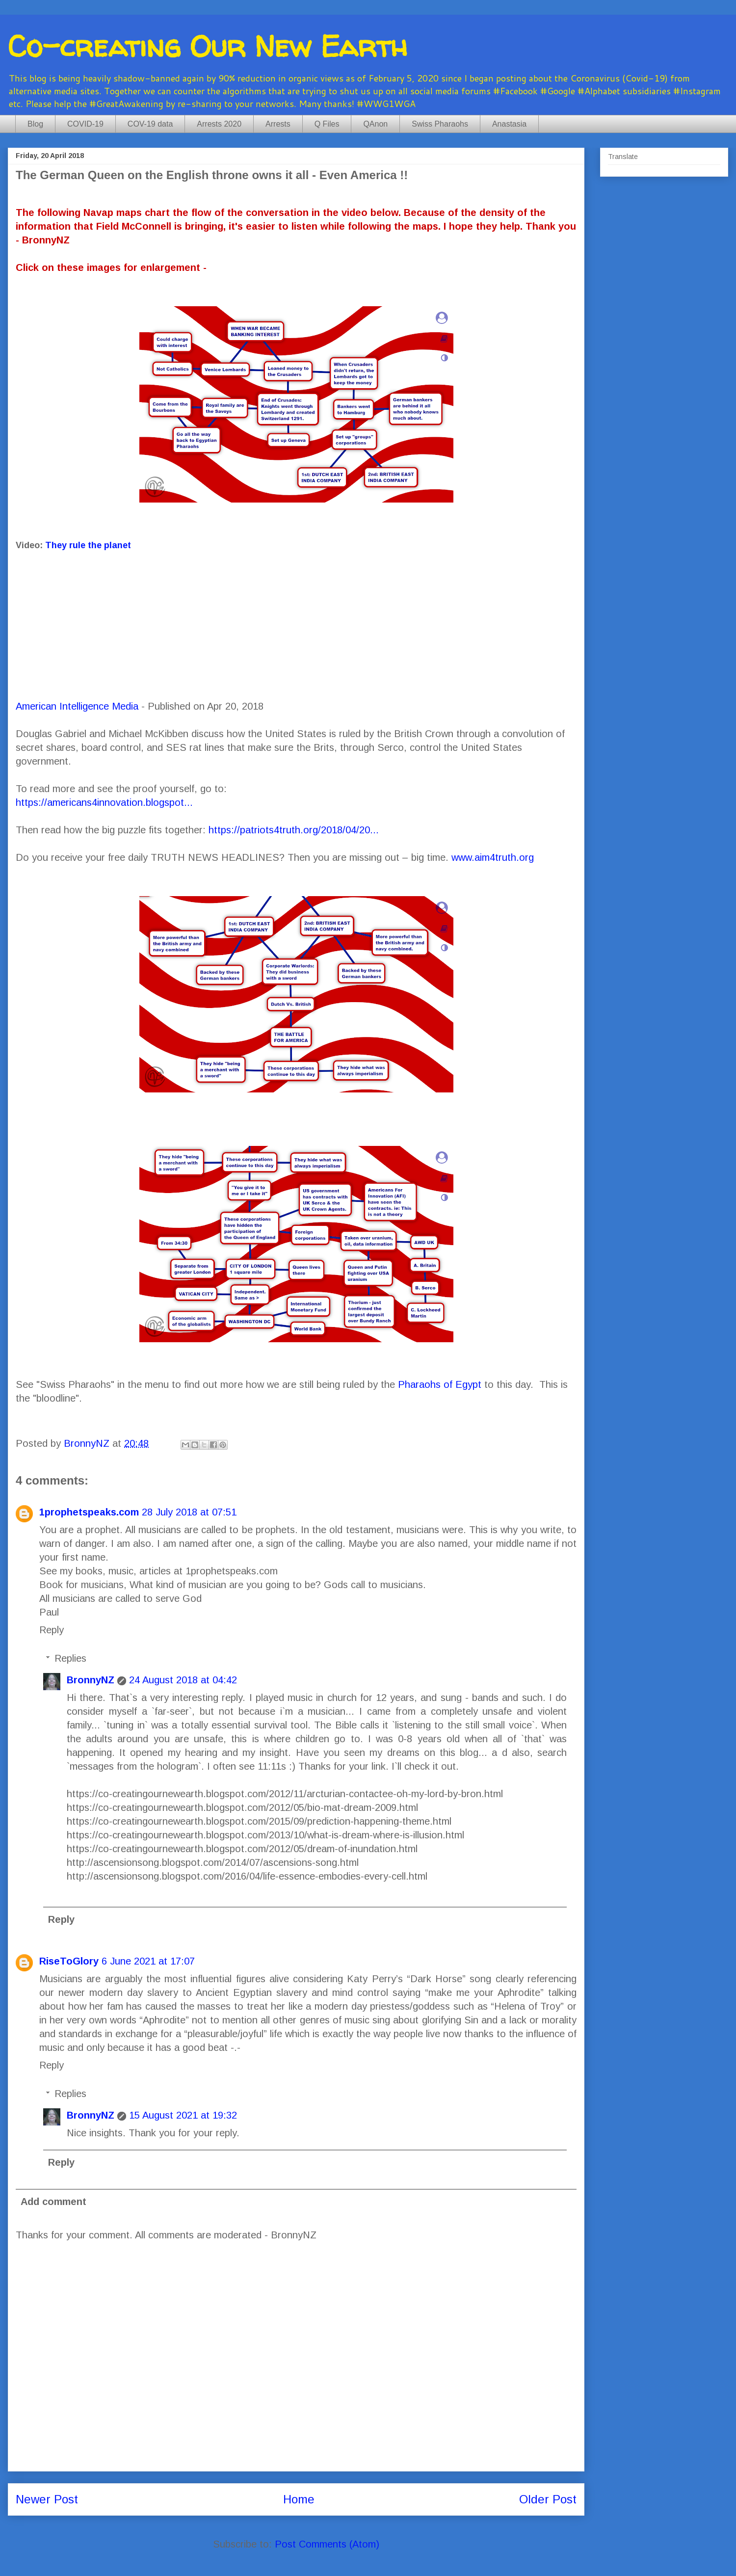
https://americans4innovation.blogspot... (104, 802)
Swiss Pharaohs (440, 124)
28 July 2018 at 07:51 (189, 1512)
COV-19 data (150, 124)
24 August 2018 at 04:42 (183, 1679)
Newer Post (47, 2499)
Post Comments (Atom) (327, 2544)
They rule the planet (88, 545)
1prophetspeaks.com (89, 1512)
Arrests (277, 124)
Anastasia (509, 124)
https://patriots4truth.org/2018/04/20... (294, 829)
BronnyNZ (90, 1679)
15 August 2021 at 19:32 (183, 2115)
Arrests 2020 (219, 124)
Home (299, 2499)
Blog (35, 124)
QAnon (375, 124)
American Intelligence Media (77, 706)
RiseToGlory (69, 1961)
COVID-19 (85, 124)
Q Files (327, 124)
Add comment (53, 2201)
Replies (70, 1658)
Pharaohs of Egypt (439, 1384)
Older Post (548, 2499)
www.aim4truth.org (492, 857)
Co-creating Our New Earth (207, 46)
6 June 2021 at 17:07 (148, 1961)
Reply (51, 1629)
